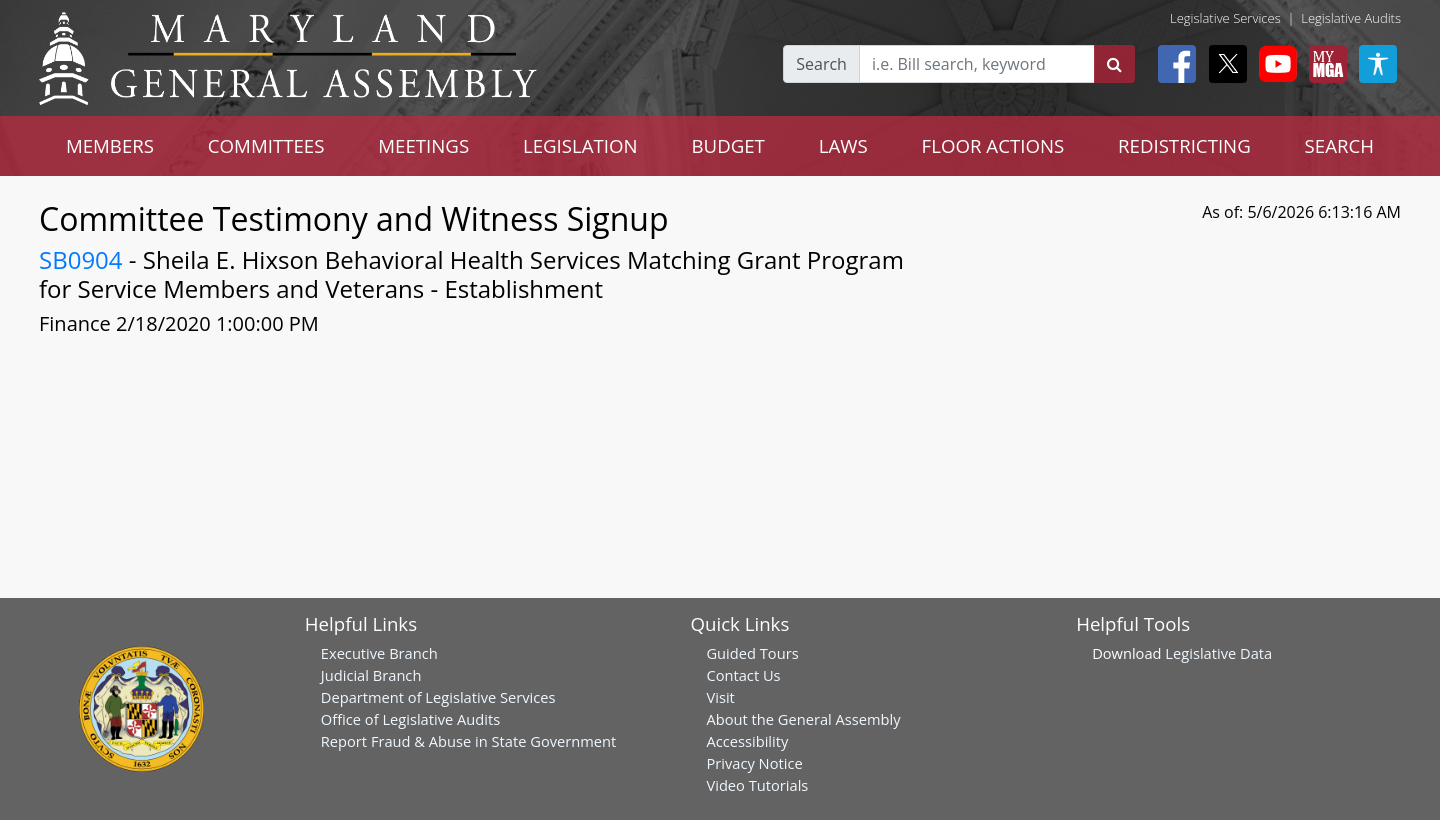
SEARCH (1339, 145)
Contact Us (743, 675)
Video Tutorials (757, 785)
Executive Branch (379, 653)
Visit (720, 697)
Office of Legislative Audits (410, 719)
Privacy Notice (754, 763)
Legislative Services (1225, 18)
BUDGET (728, 145)
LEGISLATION (580, 145)
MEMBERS (110, 145)
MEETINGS (423, 145)
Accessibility (747, 741)
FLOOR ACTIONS (993, 145)
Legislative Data (1218, 653)
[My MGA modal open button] (1324, 64)
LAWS (843, 145)
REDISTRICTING (1184, 145)
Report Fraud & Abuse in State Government (468, 741)
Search (821, 64)
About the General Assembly (803, 719)
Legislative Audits (1351, 18)
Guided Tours (752, 653)
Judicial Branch (371, 675)
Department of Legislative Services (438, 697)
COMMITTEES (266, 145)
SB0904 (81, 259)
